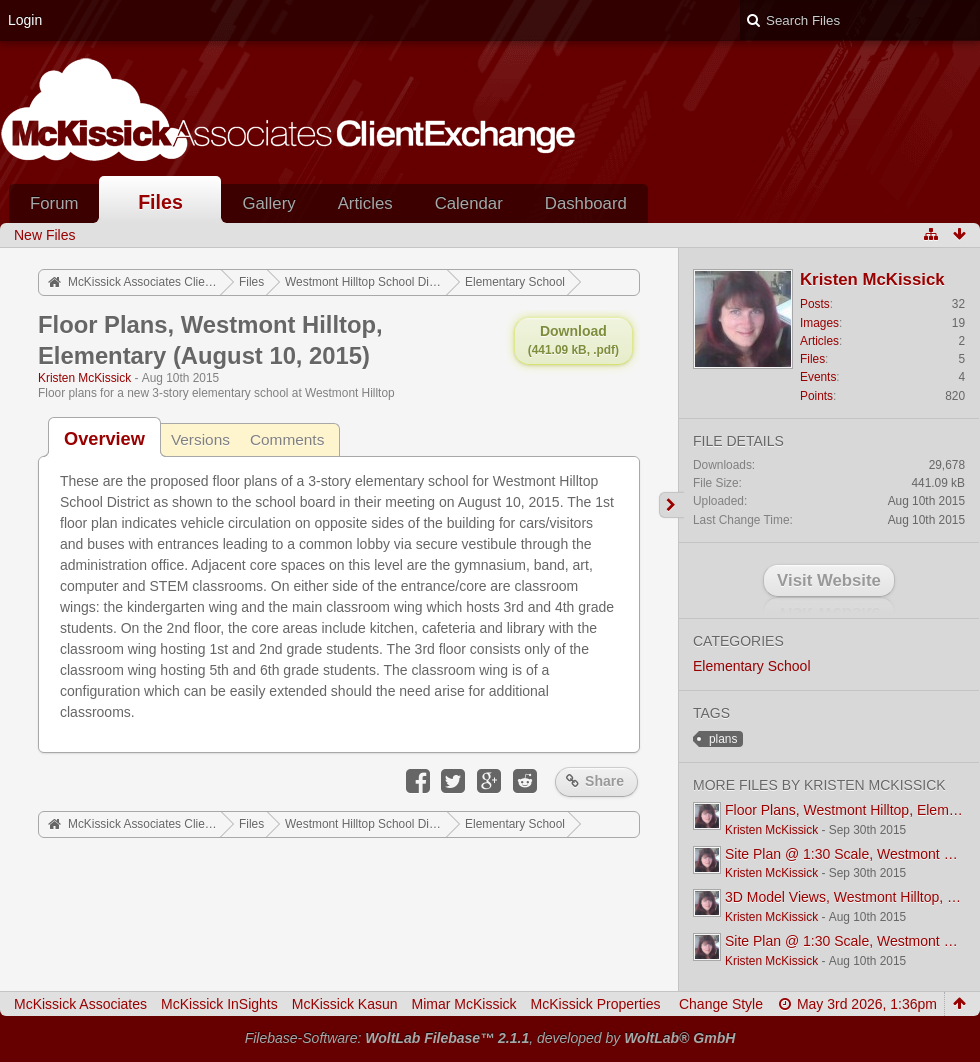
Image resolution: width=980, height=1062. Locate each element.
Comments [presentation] (287, 439)
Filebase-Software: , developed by (490, 1038)
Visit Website (829, 580)
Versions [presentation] (200, 439)
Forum (54, 203)
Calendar (469, 203)
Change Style (721, 1004)
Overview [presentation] (104, 439)
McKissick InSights (219, 1004)
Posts (815, 304)
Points (816, 396)
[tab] (104, 439)
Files (160, 202)
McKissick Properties (596, 1004)
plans (723, 739)
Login (25, 20)
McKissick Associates (80, 1004)
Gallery (268, 203)
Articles (365, 203)
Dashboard (586, 203)
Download (573, 340)
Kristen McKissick (84, 378)
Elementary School (752, 666)
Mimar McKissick (464, 1004)
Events (818, 377)
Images (819, 323)
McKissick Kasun (345, 1004)
